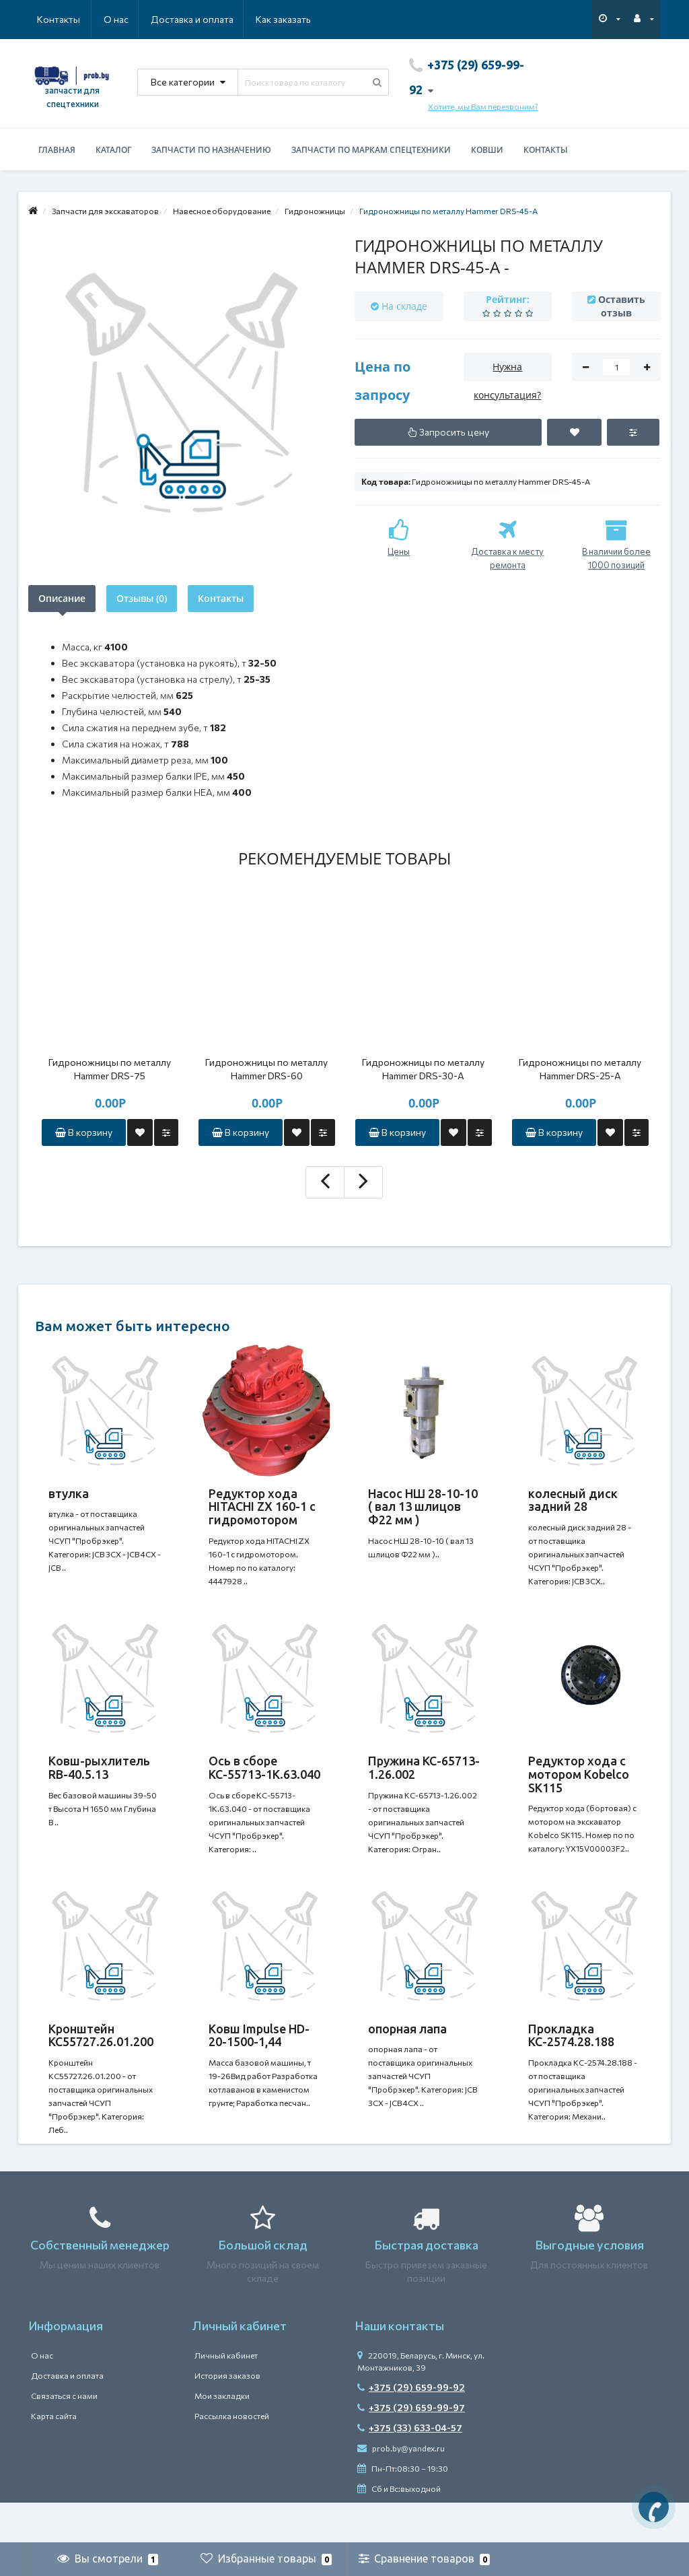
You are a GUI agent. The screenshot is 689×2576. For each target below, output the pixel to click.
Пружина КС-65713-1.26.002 (424, 1780)
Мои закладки (222, 2436)
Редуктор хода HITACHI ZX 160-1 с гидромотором (262, 1507)
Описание (61, 598)
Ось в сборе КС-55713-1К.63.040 (264, 1780)
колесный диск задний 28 (573, 1500)
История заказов (227, 2415)
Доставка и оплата (126, 19)
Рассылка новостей (231, 2456)
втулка (68, 1493)
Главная (56, 150)
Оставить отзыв (621, 306)
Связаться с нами (64, 2436)
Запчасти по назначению (211, 150)
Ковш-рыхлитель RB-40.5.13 (99, 1780)
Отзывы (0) (141, 598)
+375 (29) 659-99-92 (411, 2427)
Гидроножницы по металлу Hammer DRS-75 (109, 1068)
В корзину (83, 1132)
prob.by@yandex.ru (401, 2488)
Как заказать (219, 19)
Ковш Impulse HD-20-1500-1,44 (259, 2062)
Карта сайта (54, 2456)
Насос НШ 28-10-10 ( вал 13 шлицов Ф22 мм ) (423, 1507)
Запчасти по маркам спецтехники (371, 150)
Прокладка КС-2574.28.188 (571, 2062)
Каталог (113, 150)
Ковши (487, 150)
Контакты (292, 19)
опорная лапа (407, 2055)
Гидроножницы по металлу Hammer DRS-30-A (423, 1068)
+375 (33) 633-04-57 (409, 2468)
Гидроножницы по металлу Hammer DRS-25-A (580, 1068)
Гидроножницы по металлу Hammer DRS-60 (266, 1068)
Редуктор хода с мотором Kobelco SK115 (578, 1787)
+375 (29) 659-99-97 (411, 2447)
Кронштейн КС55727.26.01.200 (100, 2062)
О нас (49, 19)
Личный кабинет (226, 2395)
